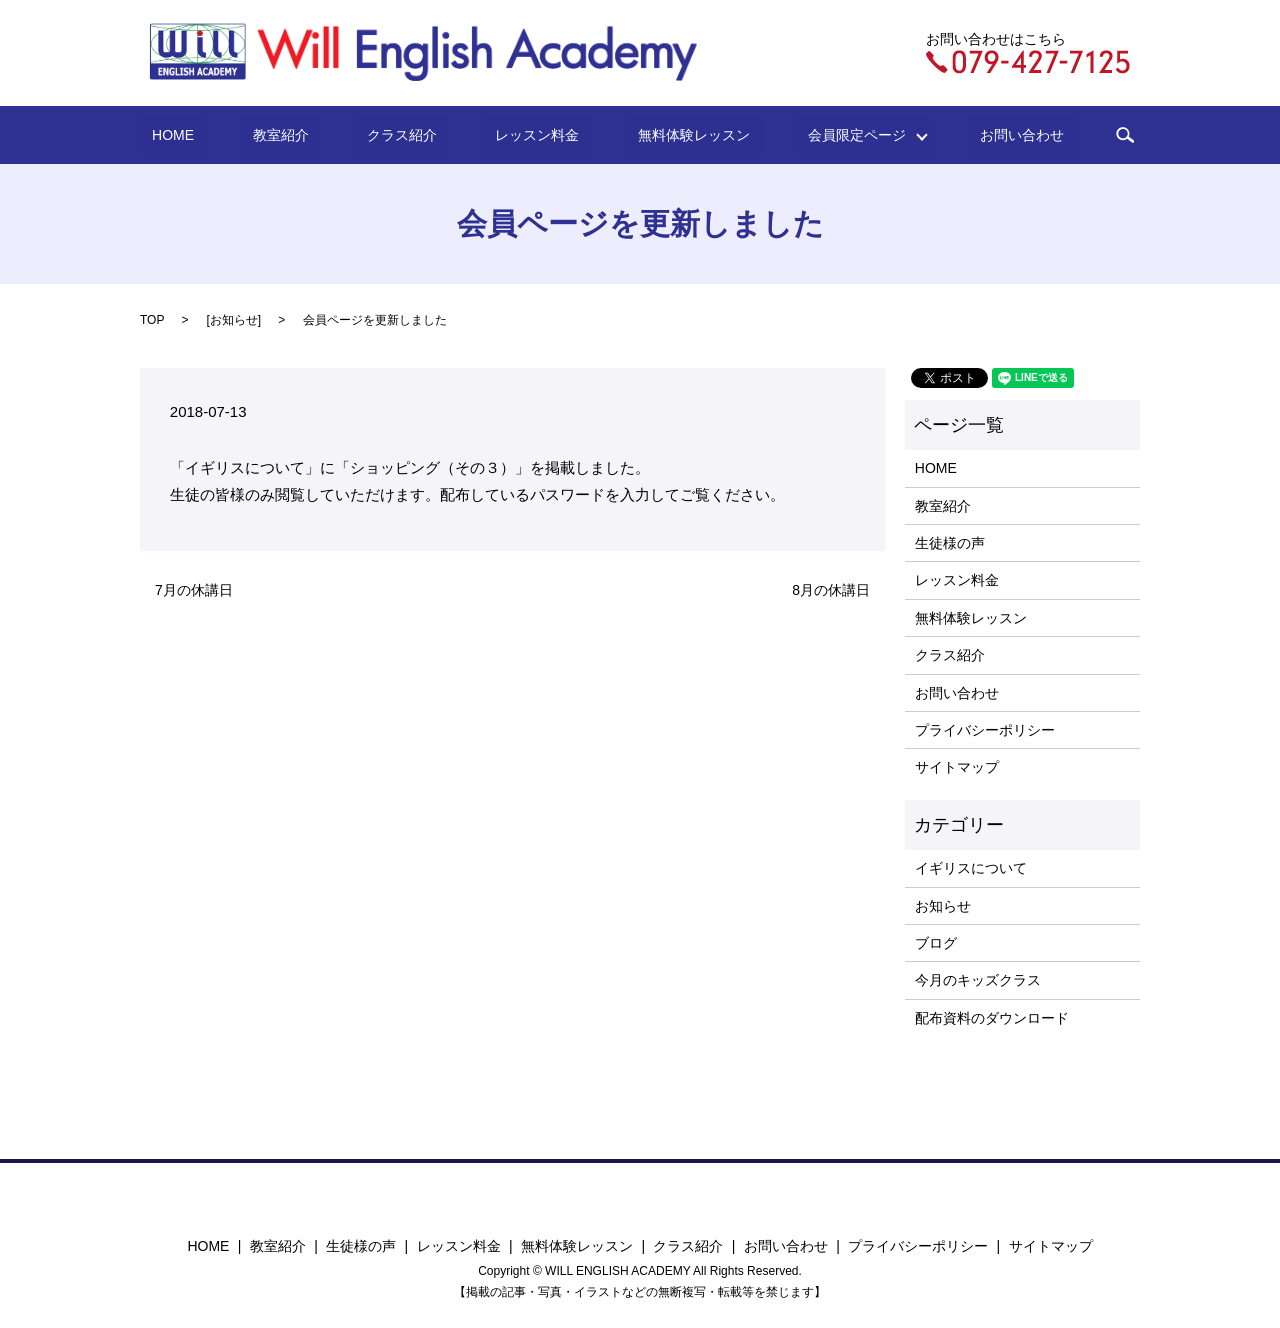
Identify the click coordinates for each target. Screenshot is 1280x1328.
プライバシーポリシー (985, 730)
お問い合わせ (954, 135)
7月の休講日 (194, 590)
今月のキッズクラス (978, 980)
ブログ (936, 943)
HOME (241, 135)
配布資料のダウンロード (992, 1018)
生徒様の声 (950, 543)
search (1045, 135)
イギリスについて (971, 868)
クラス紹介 (421, 135)
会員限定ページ (808, 135)
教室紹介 (324, 135)
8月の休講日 (831, 590)
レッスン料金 (531, 135)
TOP (152, 320)
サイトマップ (957, 767)
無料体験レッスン (663, 135)
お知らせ (234, 320)
